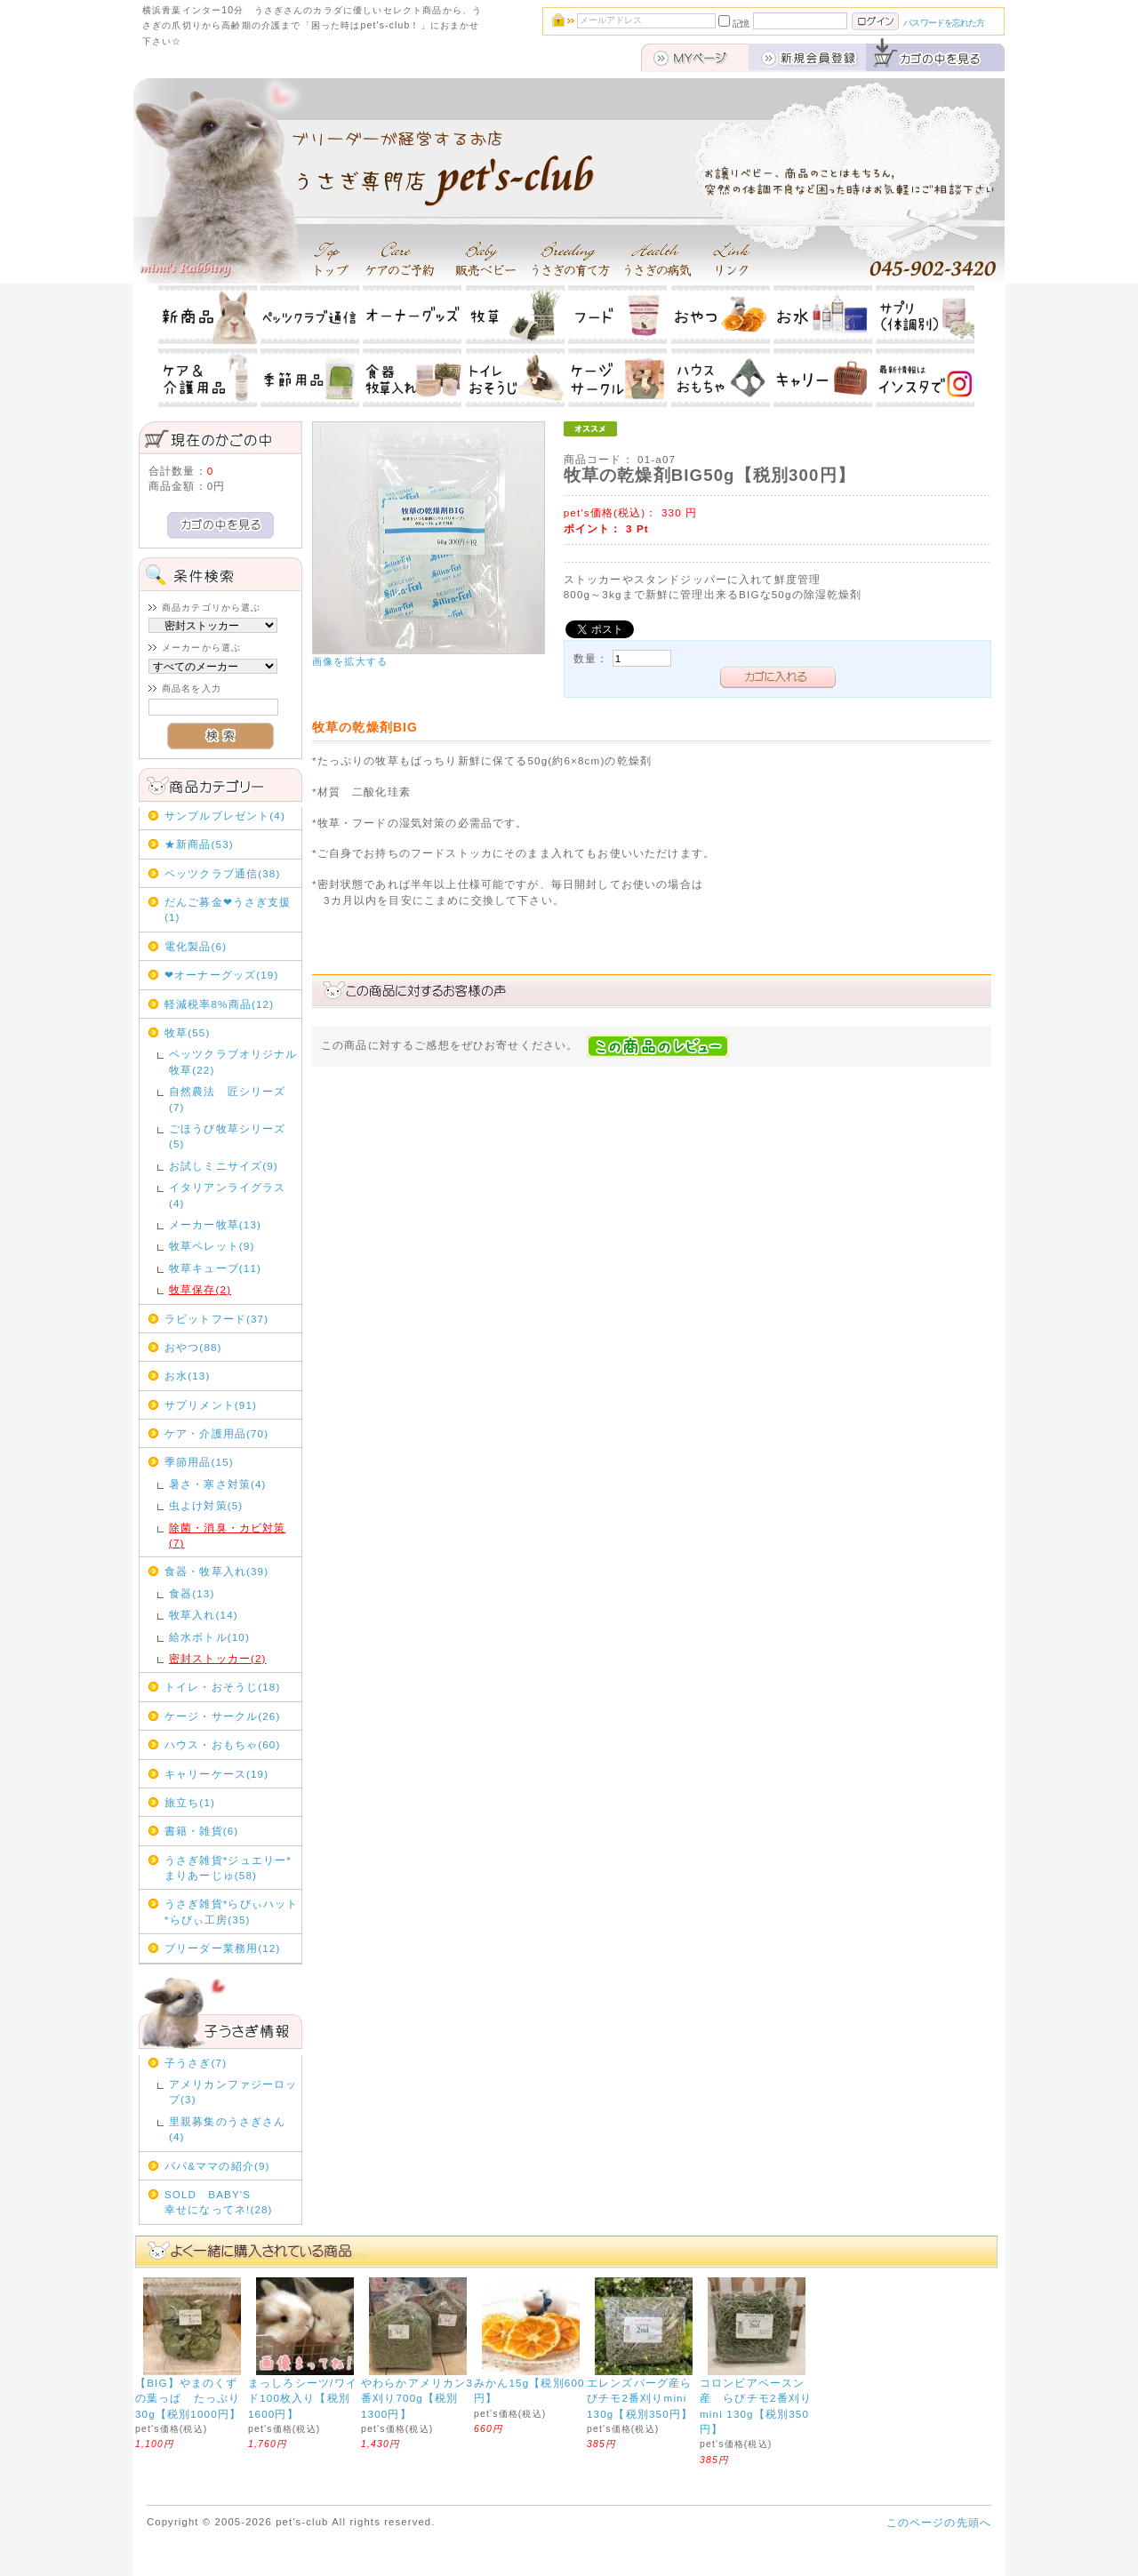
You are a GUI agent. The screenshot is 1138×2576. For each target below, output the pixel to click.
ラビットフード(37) (216, 1318)
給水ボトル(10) (209, 1637)
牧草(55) (187, 1032)
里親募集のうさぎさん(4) (227, 2129)
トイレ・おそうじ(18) (222, 1686)
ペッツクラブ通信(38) (222, 873)
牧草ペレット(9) (212, 1246)
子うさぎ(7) (195, 2062)
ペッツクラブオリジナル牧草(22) (233, 1061)
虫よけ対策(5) (206, 1505)
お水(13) (187, 1375)
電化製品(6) (195, 946)
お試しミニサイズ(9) (223, 1166)
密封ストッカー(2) (218, 1658)
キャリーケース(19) (216, 1774)
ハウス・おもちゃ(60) (222, 1744)
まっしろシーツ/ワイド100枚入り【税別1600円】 (302, 2398)
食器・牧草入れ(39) (216, 1571)
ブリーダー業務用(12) (222, 1948)
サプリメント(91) (210, 1405)
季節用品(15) (199, 1462)
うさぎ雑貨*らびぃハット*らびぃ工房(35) (231, 1911)
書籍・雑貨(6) (201, 1830)
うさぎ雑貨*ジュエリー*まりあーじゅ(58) (228, 1867)
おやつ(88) (193, 1347)
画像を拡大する (350, 661)
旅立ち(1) (189, 1802)
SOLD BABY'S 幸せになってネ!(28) (231, 2201)
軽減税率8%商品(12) (219, 1004)
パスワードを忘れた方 (943, 23)
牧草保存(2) (200, 1289)
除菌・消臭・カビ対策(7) (227, 1535)
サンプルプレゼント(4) (224, 815)
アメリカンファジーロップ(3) (233, 2091)
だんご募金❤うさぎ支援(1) (228, 909)
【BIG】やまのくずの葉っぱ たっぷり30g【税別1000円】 (188, 2398)
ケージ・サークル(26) (222, 1716)
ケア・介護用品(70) (216, 1433)
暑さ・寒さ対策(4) (218, 1484)
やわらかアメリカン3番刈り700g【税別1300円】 (417, 2398)
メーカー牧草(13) (215, 1224)
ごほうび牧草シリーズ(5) (227, 1136)
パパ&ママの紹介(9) (217, 2166)
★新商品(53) (199, 844)
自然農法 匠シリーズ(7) (227, 1098)
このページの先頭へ (938, 2522)
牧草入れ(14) (203, 1614)
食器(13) (192, 1593)
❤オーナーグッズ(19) (221, 974)
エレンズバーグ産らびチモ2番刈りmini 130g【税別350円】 (640, 2398)
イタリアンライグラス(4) (227, 1194)
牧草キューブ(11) (215, 1268)
